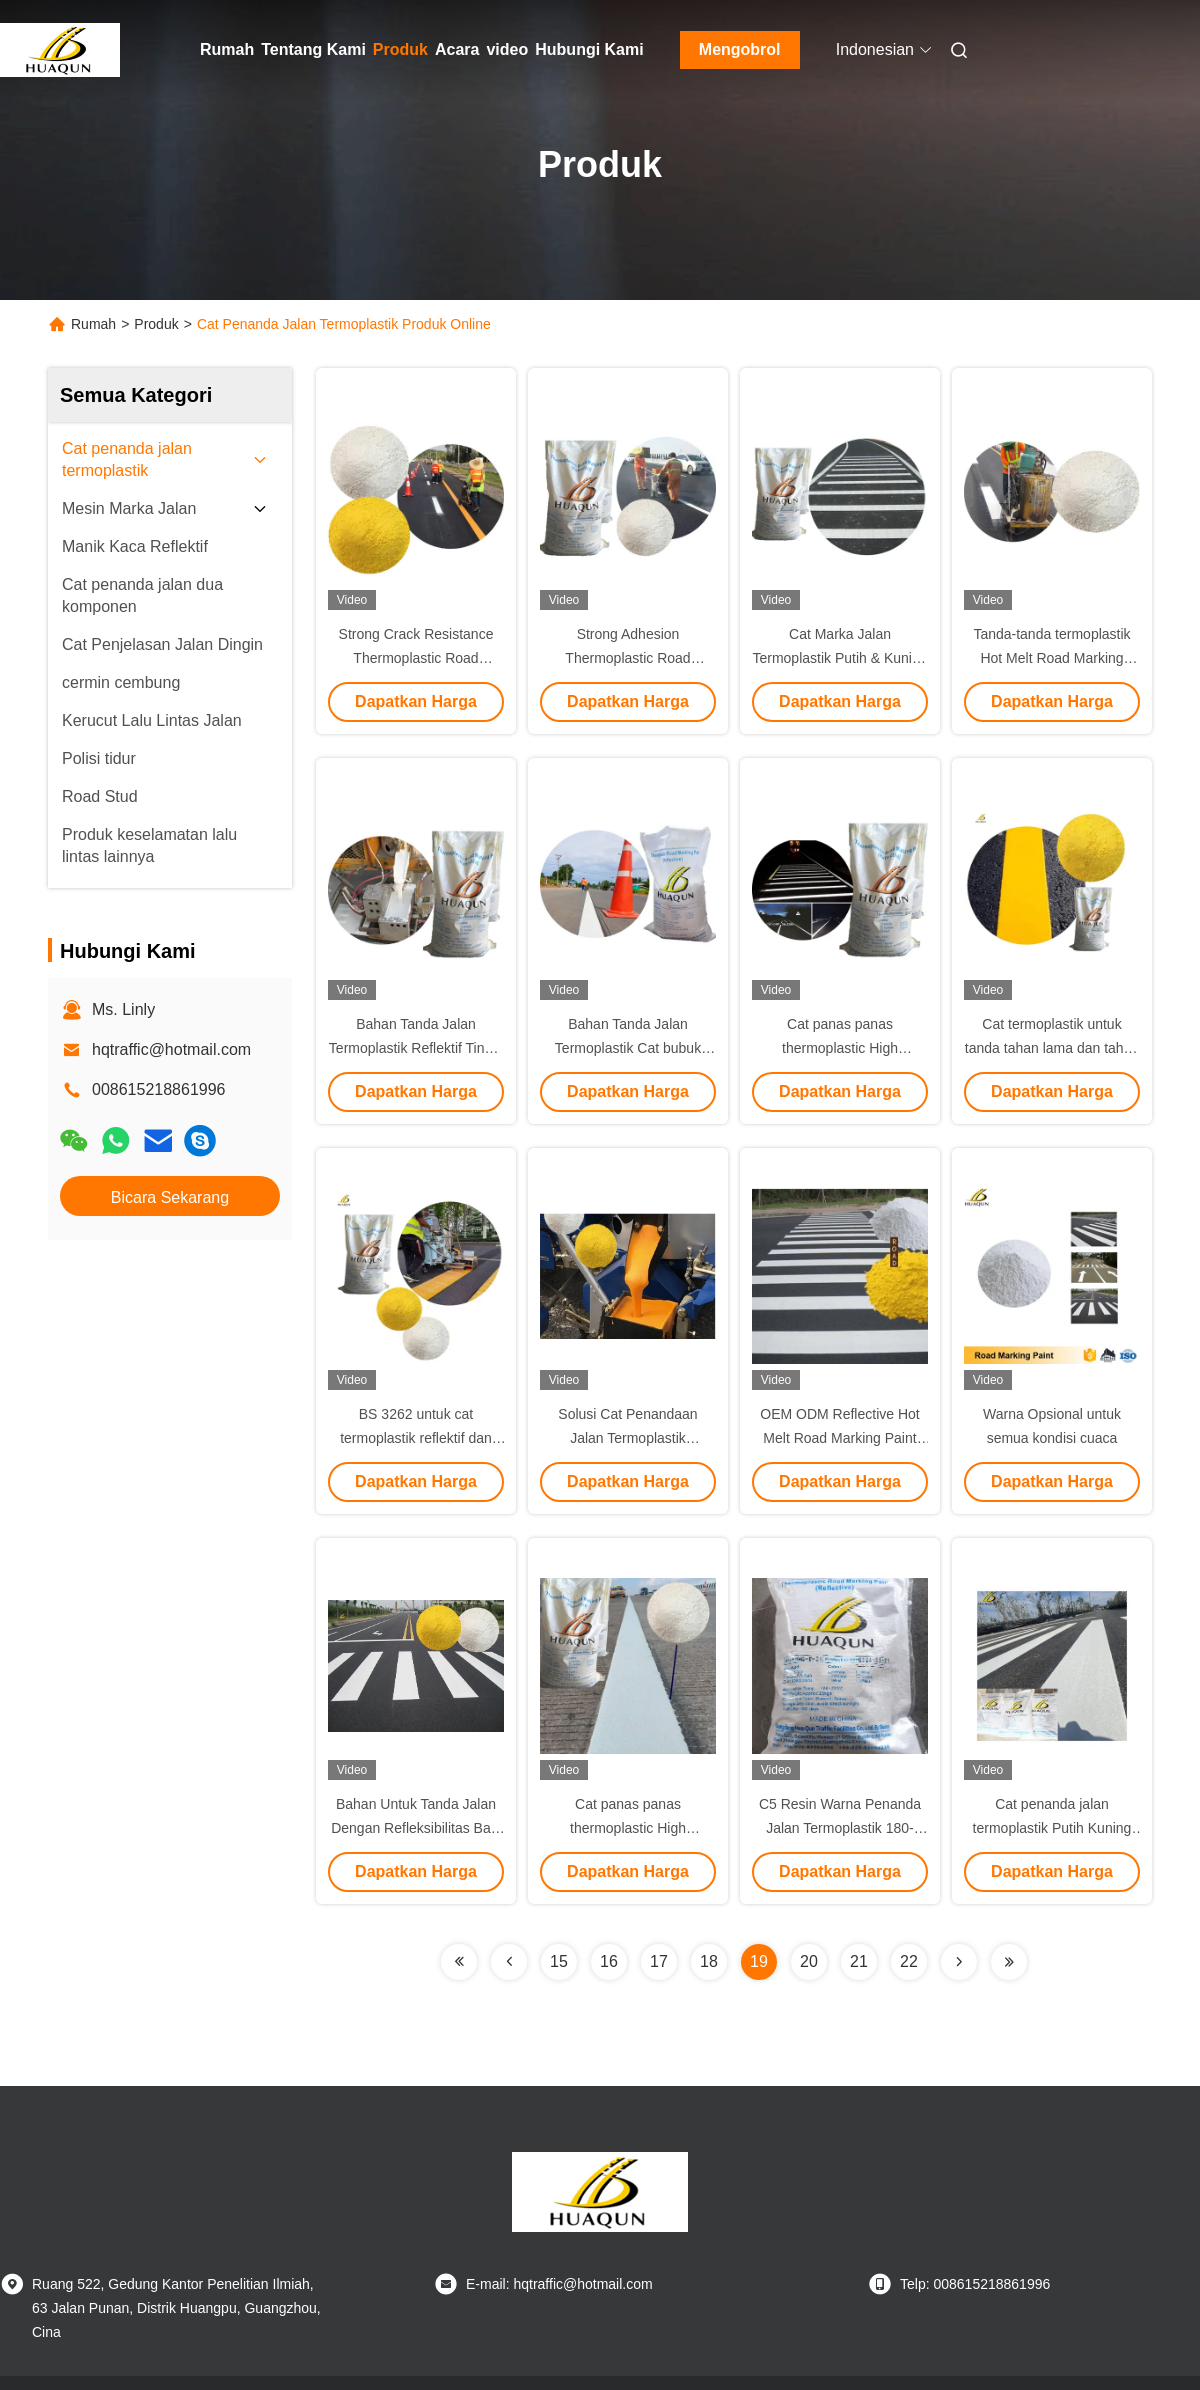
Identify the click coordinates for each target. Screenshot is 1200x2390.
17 (659, 1961)
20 (809, 1961)
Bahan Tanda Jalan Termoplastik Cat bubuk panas (628, 1048)
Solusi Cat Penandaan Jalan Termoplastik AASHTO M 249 (627, 1438)
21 (859, 1961)
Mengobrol (740, 49)
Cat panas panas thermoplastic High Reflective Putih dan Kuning (628, 1828)
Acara (457, 49)
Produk (400, 49)
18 (709, 1961)
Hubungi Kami (589, 49)
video (507, 49)
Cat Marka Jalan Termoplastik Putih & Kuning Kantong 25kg (839, 658)
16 (609, 1961)
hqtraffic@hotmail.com (171, 1049)
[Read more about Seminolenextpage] (459, 1962)
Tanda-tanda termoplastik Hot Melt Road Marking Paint (1051, 658)
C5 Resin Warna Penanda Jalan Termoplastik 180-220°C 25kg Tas (840, 1828)
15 (559, 1961)
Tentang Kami (313, 49)
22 (909, 1961)
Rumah (227, 49)
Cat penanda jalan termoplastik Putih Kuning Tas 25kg (1052, 1828)
